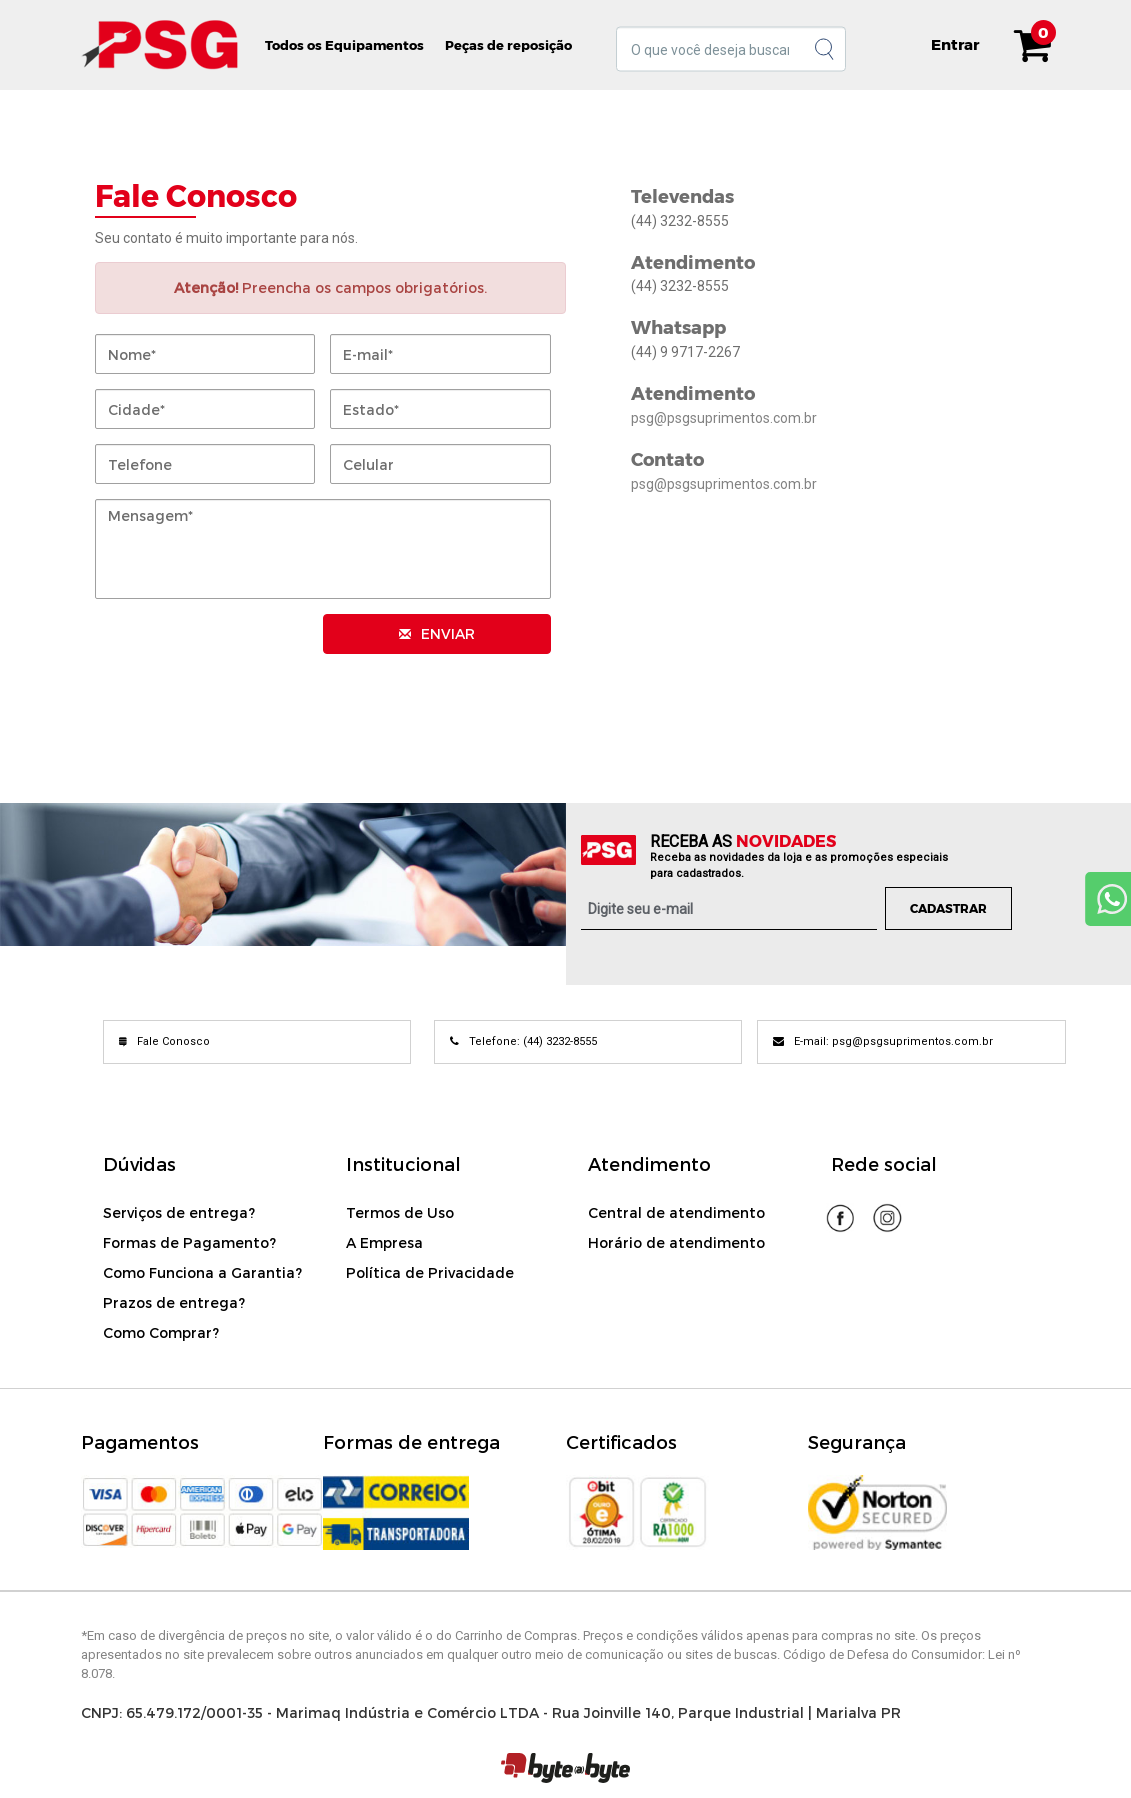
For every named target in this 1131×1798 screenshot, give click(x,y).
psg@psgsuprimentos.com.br (724, 418)
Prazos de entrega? (174, 1302)
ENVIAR (437, 633)
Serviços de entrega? (179, 1212)
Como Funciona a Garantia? (202, 1272)
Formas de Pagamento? (189, 1242)
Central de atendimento (676, 1212)
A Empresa (384, 1242)
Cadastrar (948, 908)
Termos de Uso (400, 1212)
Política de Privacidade (430, 1272)
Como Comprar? (161, 1332)
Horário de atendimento (676, 1242)
